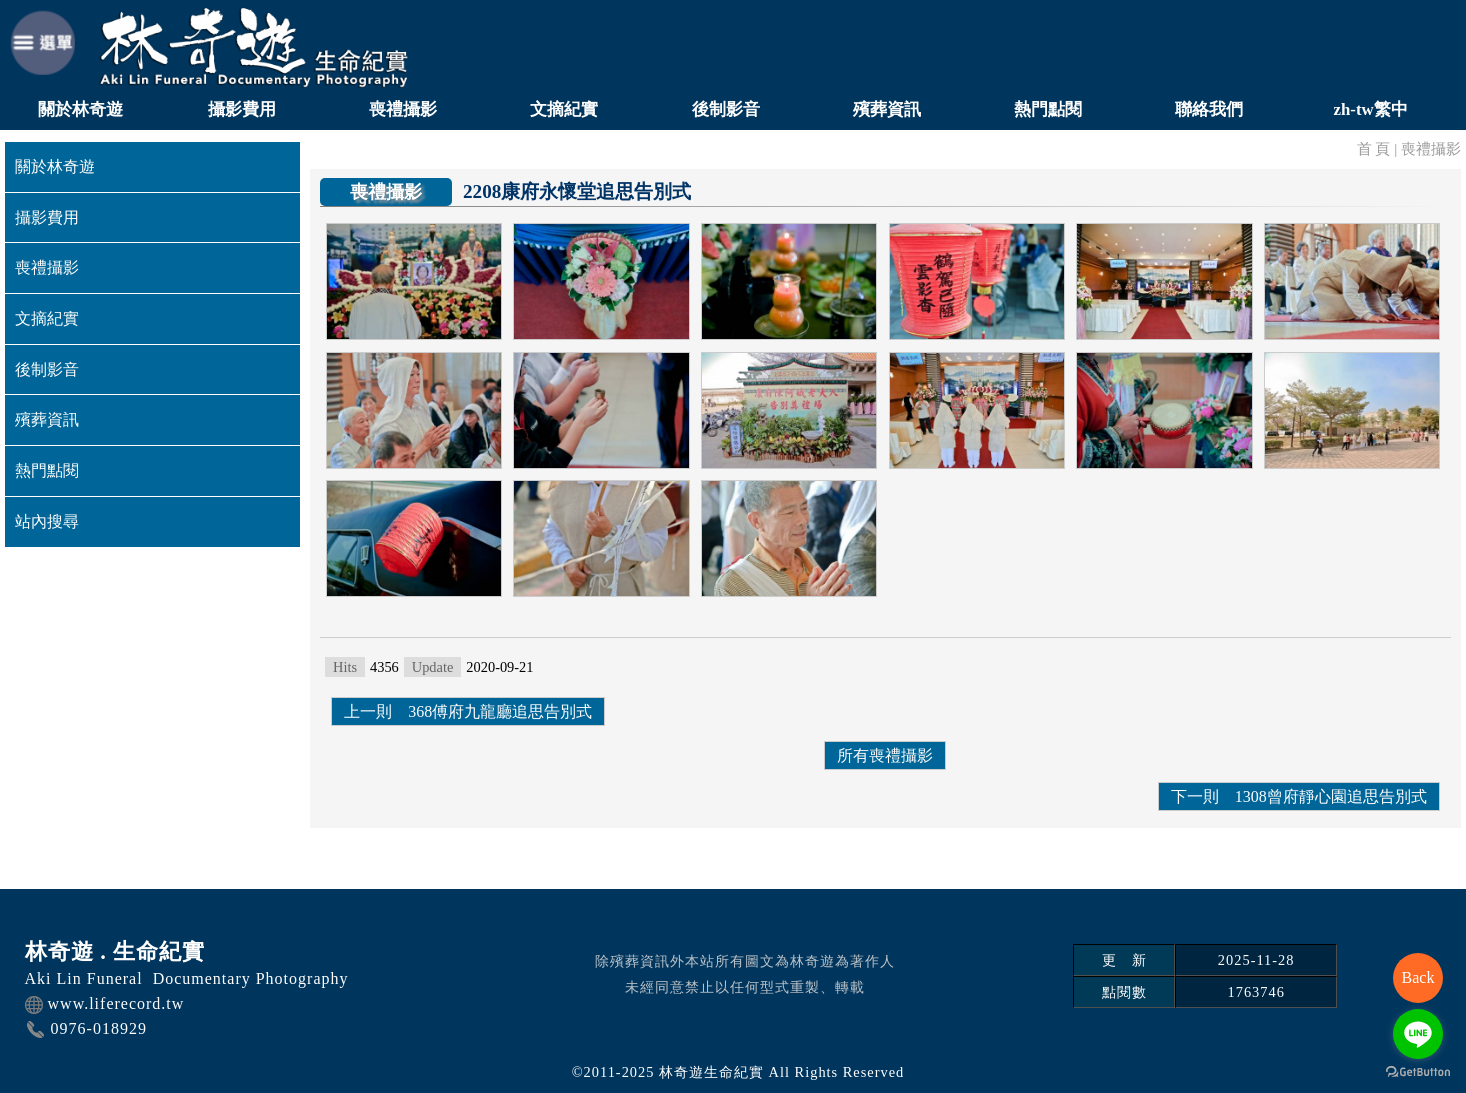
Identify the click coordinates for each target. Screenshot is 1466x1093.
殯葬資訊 (887, 109)
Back (1418, 977)
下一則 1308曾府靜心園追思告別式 (1299, 796)
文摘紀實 (564, 109)
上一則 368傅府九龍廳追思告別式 (468, 711)
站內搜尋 (47, 521)
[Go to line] (1418, 1034)
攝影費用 (242, 109)
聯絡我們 (1209, 109)
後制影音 (726, 109)
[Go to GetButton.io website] (1418, 1072)
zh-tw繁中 (1371, 109)
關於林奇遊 (80, 109)
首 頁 (1374, 148)
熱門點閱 (1048, 109)
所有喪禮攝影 (885, 755)
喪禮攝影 (403, 109)
